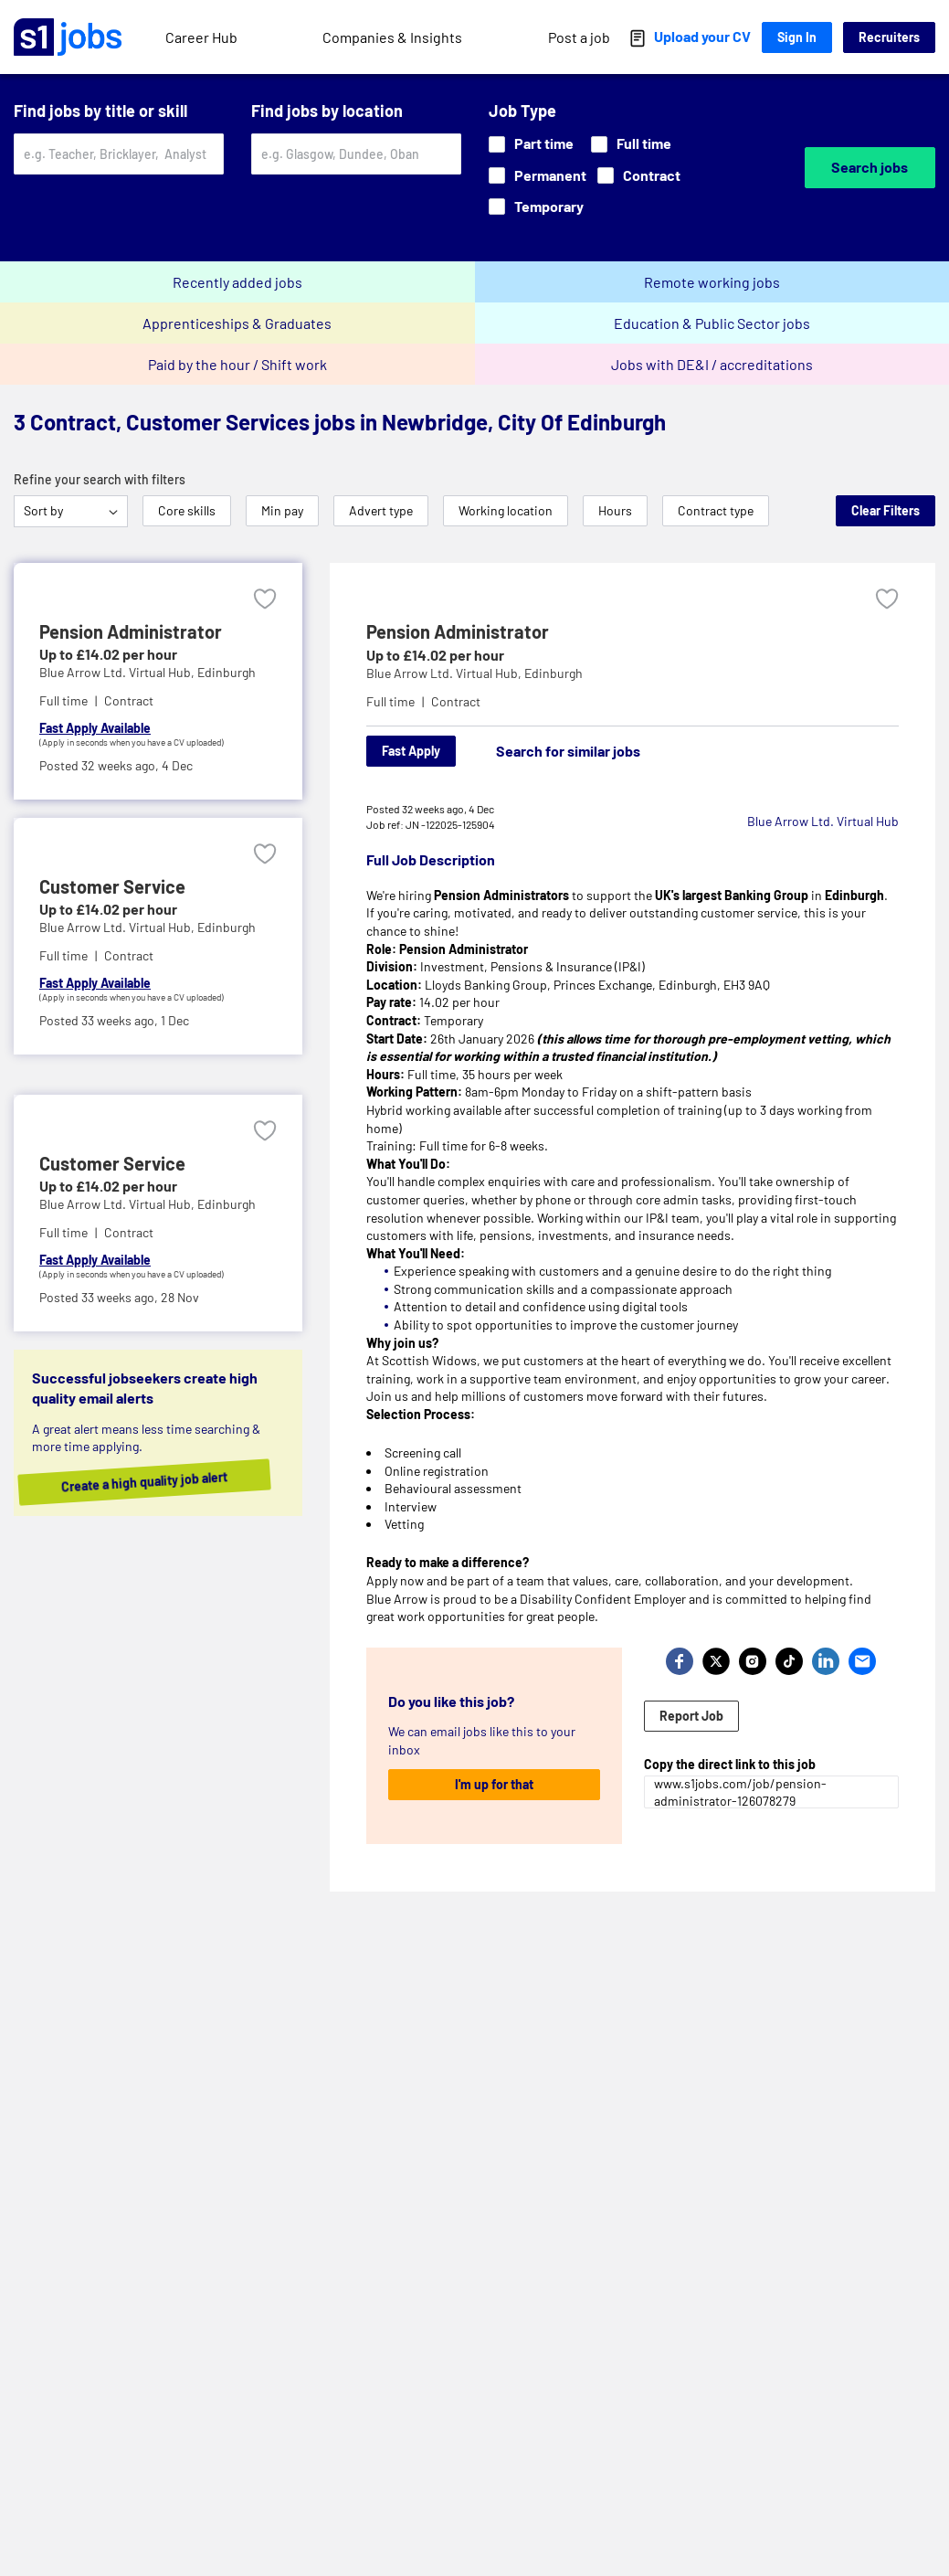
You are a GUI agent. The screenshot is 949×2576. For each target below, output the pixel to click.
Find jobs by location (327, 111)
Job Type (522, 111)
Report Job (691, 1715)
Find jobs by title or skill (100, 111)
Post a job (579, 37)
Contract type (716, 510)
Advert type (381, 510)
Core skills (187, 510)
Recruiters (889, 37)
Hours (615, 510)
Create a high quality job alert (172, 1481)
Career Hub (201, 37)
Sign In (797, 37)
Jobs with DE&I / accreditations (712, 364)
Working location (506, 510)
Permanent (537, 175)
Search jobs (869, 166)
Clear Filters (885, 510)
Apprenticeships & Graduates (237, 323)
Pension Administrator (457, 631)
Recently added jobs (237, 282)
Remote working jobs (712, 282)
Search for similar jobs (568, 750)
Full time (631, 143)
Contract (638, 175)
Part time (531, 143)
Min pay (282, 510)
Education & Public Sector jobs (712, 323)
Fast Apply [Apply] (411, 750)
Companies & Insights (392, 37)
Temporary (536, 206)
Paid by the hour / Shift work (237, 364)
